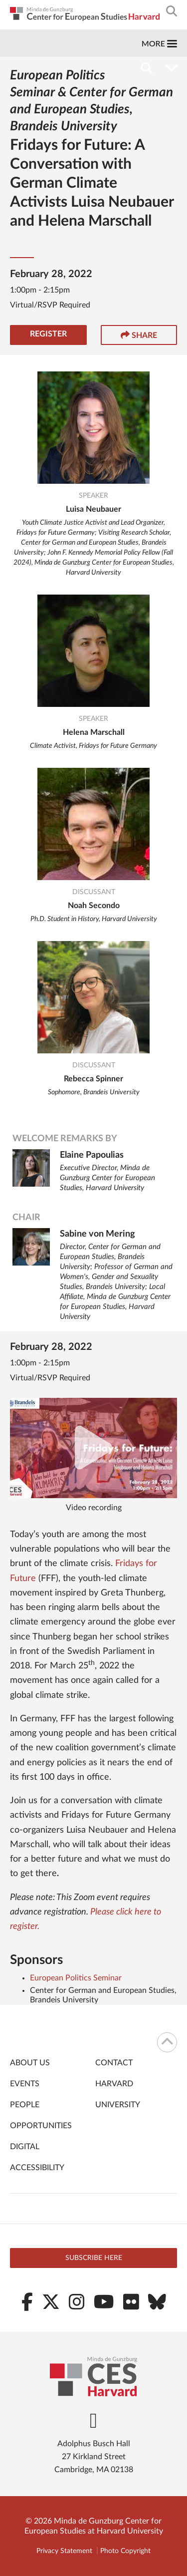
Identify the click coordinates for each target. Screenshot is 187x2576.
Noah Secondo (94, 906)
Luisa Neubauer (93, 509)
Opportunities (41, 2126)
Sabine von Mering (97, 1234)
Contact (114, 2063)
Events (24, 2084)
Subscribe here (93, 2257)
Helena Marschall (94, 732)
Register (48, 334)
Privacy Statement (64, 2551)
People (24, 2105)
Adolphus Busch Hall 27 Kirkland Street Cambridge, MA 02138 (93, 2457)
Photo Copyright (125, 2551)
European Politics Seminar (76, 1978)
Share (139, 335)
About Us (30, 2063)
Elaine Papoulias (92, 1155)
